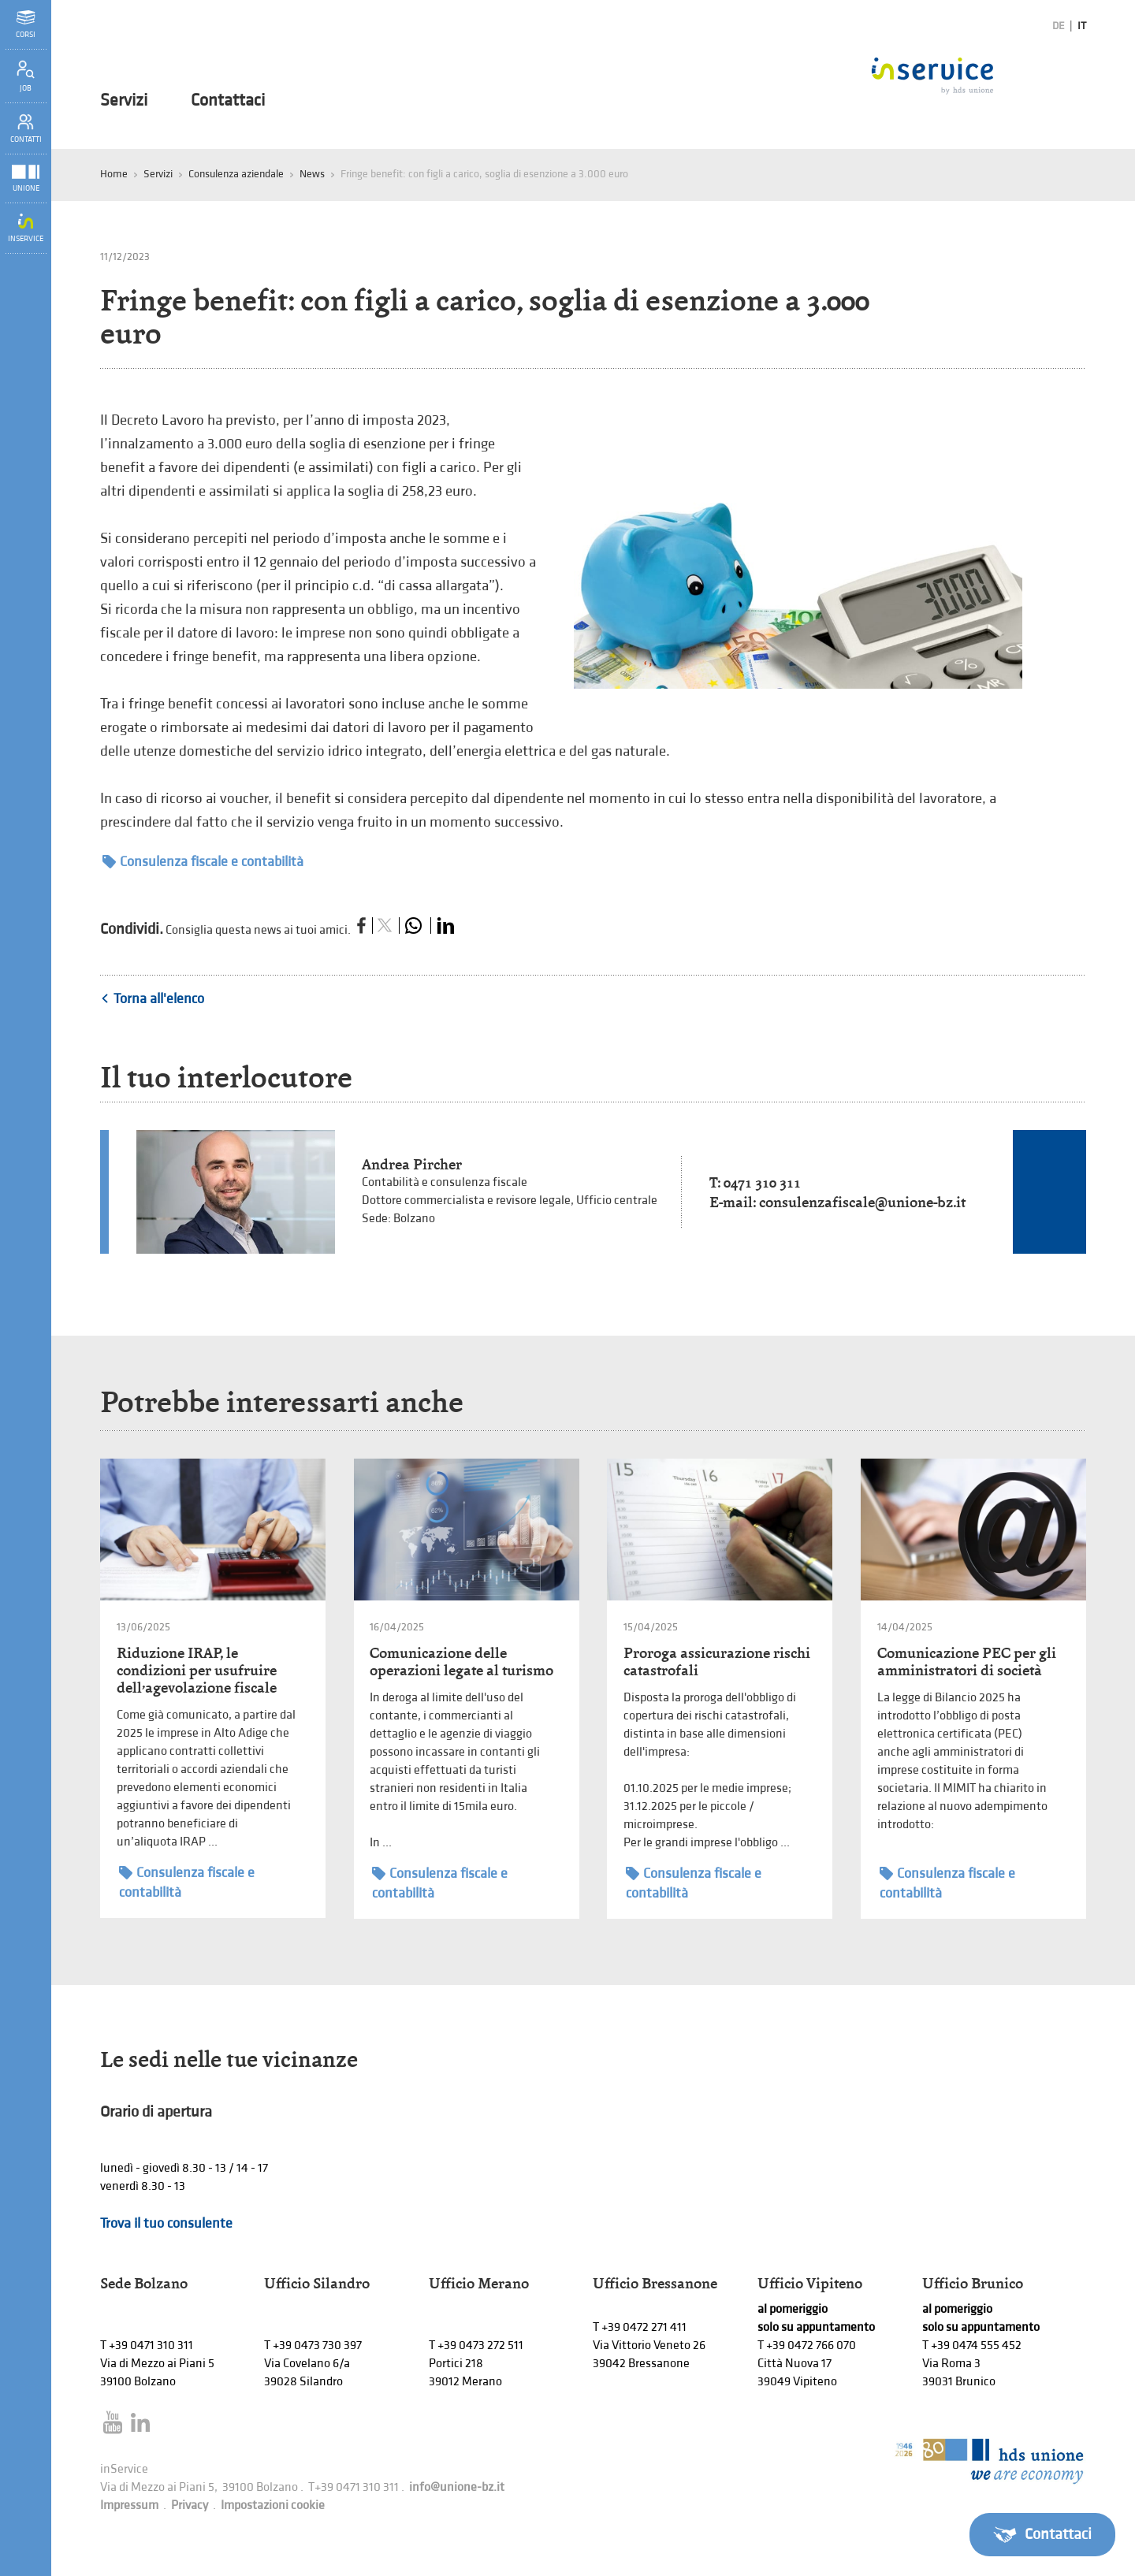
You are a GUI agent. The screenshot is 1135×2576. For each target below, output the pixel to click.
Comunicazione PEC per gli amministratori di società (966, 1661)
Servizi (123, 101)
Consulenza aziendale (236, 173)
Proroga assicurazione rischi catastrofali (716, 1661)
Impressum (129, 2505)
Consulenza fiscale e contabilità (202, 862)
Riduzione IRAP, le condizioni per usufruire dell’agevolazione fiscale (197, 1670)
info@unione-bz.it (456, 2487)
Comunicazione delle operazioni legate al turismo (461, 1661)
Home (114, 173)
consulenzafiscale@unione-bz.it (862, 1202)
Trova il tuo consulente (166, 2223)
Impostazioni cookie (273, 2505)
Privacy (189, 2505)
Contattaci (228, 101)
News (312, 173)
